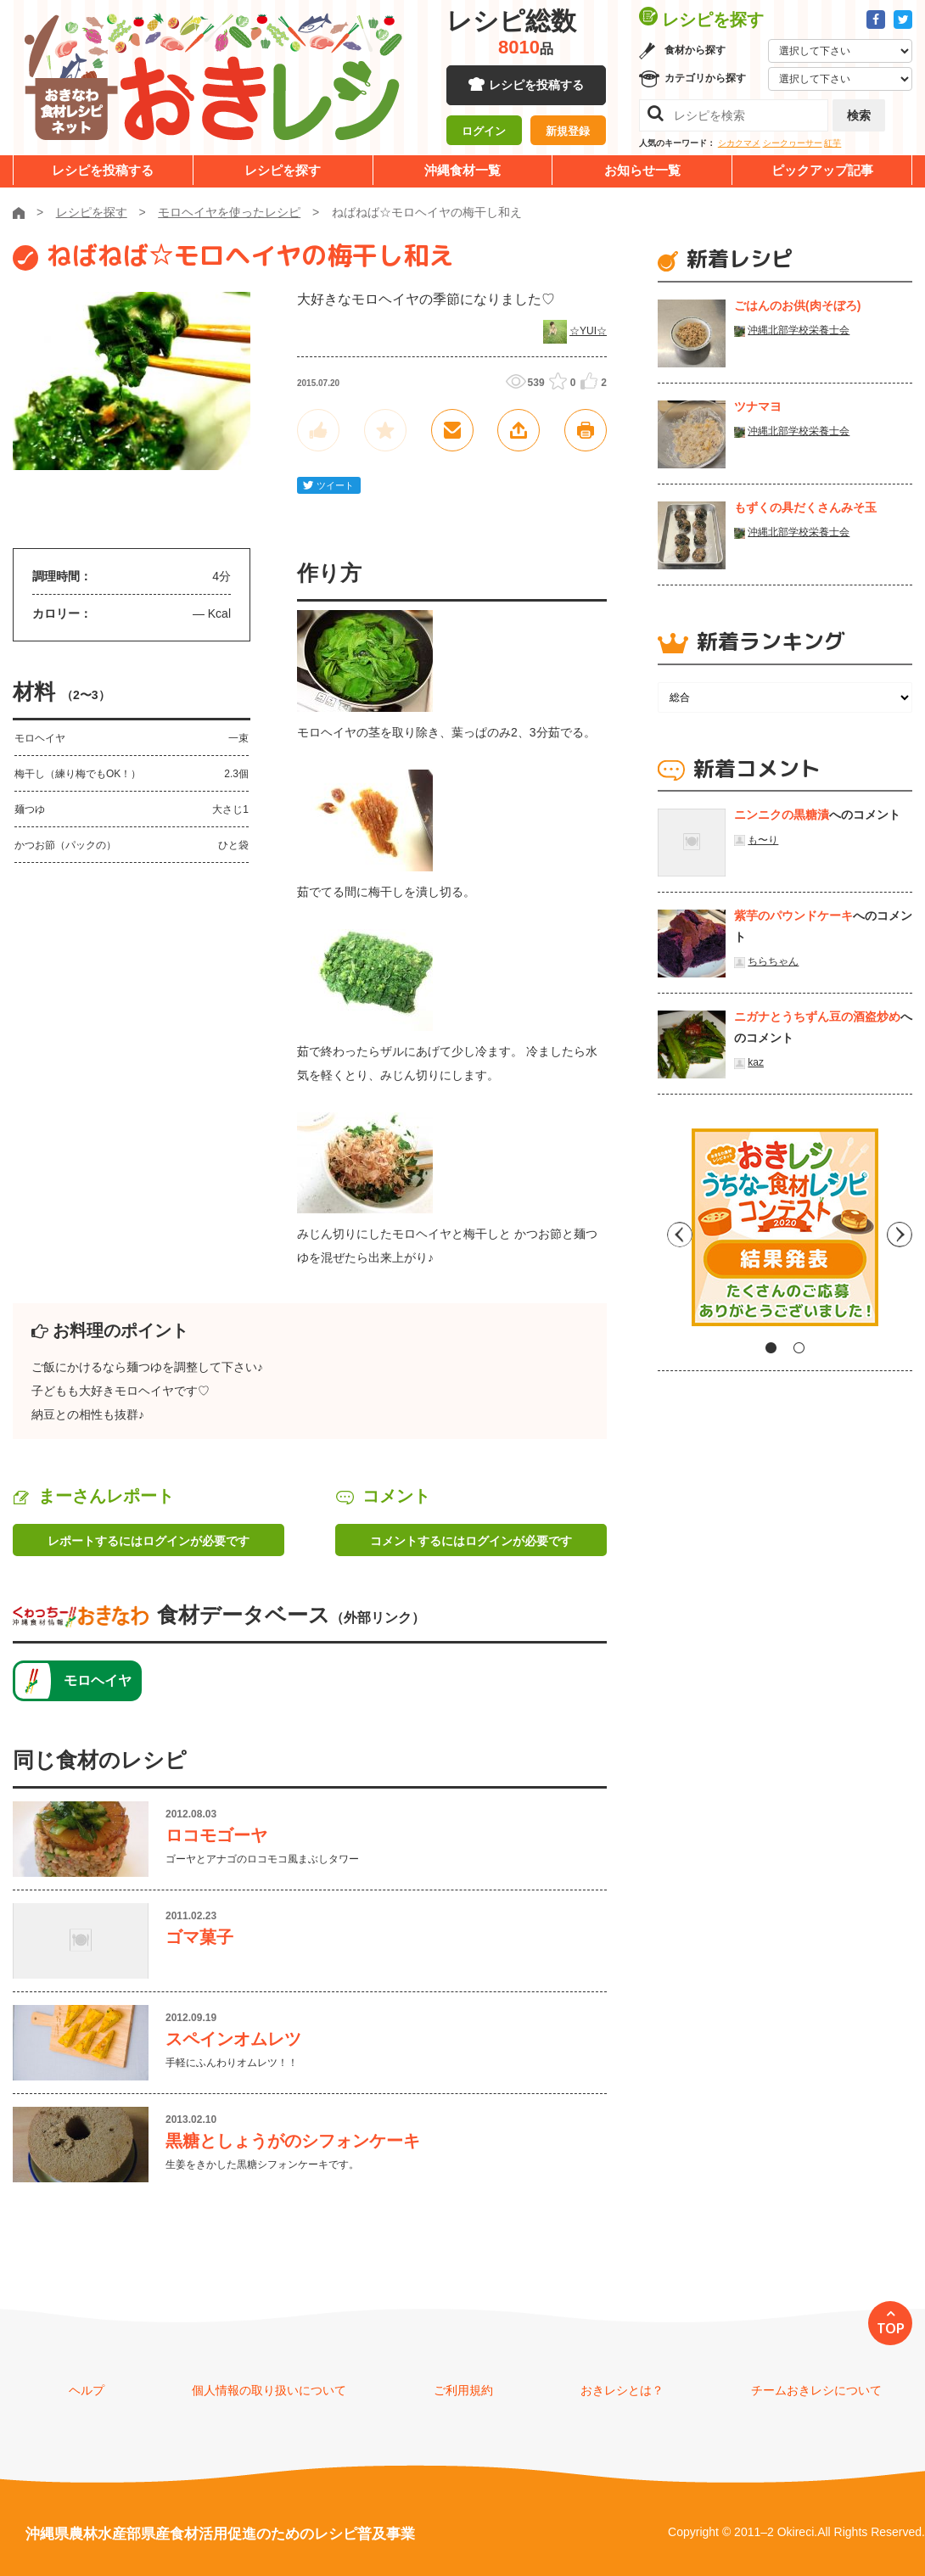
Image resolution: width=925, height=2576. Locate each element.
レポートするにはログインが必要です (148, 1541)
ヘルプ (86, 2390)
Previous (670, 1233)
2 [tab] (798, 1347)
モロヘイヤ (98, 1680)
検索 (859, 115)
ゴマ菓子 (199, 1937)
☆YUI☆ (588, 331)
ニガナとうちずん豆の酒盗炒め (817, 1016)
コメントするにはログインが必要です (471, 1541)
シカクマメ (739, 143)
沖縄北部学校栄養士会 (798, 330)
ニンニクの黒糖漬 (781, 814)
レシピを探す (282, 170)
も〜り (763, 840)
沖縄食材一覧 (462, 170)
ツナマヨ (758, 406)
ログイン (483, 131)
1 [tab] (770, 1347)
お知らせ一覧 (642, 170)
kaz (756, 1062)
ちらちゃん (773, 961)
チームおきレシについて (816, 2390)
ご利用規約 (463, 2390)
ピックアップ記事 (822, 170)
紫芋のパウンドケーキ (793, 915)
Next (899, 1233)
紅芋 (832, 143)
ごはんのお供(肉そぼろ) (797, 305)
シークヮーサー (792, 143)
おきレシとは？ (622, 2390)
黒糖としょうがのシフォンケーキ (292, 2140)
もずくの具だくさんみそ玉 (805, 507)
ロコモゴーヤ (216, 1835)
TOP (891, 2328)
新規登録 (567, 131)
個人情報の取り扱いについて (269, 2390)
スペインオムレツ (233, 2039)
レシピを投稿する (536, 85)
